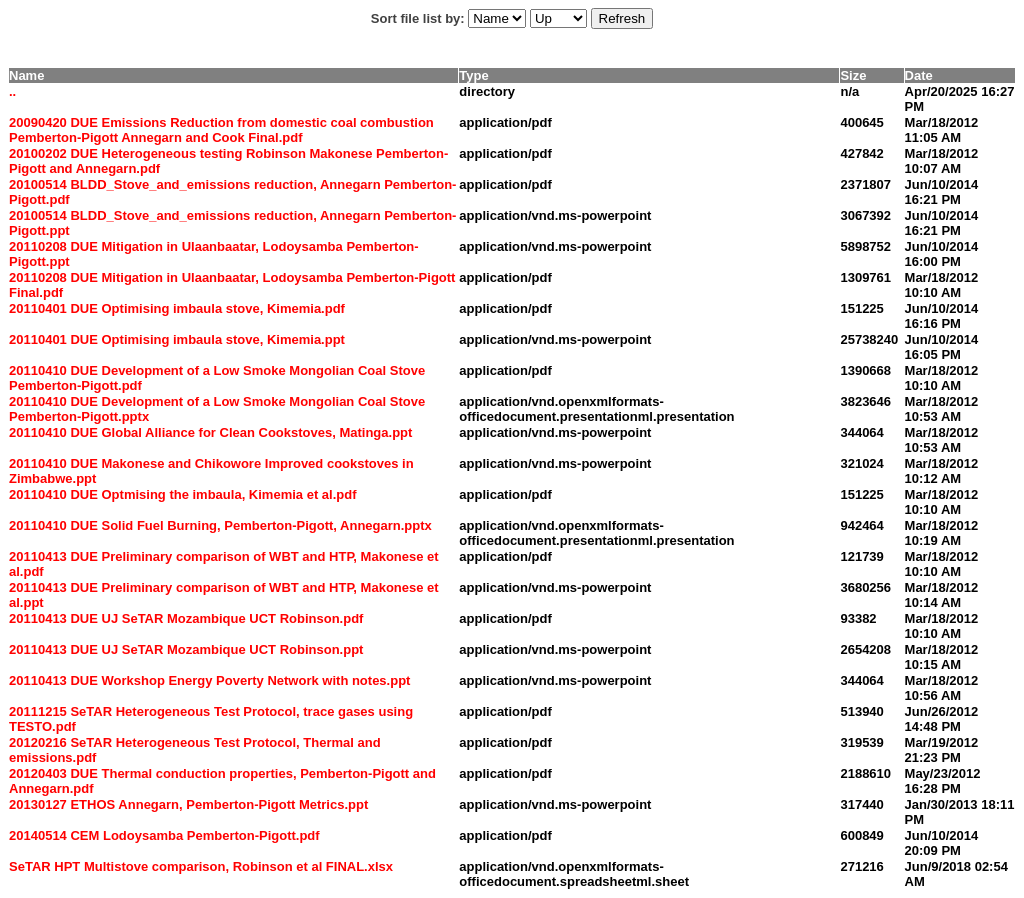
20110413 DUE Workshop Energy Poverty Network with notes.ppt (209, 680)
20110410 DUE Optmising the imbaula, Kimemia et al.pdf (183, 494)
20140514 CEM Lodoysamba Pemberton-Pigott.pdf (164, 835)
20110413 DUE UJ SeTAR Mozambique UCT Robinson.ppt (186, 649)
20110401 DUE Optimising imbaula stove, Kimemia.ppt (177, 339)
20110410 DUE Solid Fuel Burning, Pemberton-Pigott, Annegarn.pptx (220, 525)
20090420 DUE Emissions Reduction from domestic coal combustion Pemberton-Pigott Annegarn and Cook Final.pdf (221, 130)
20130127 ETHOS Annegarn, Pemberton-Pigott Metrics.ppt (188, 804)
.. (12, 91)
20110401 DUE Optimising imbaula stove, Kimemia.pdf (177, 308)
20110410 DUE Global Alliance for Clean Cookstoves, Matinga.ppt (210, 432)
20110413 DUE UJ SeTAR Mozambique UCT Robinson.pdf (186, 618)
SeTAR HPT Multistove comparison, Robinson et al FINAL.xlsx (201, 866)
